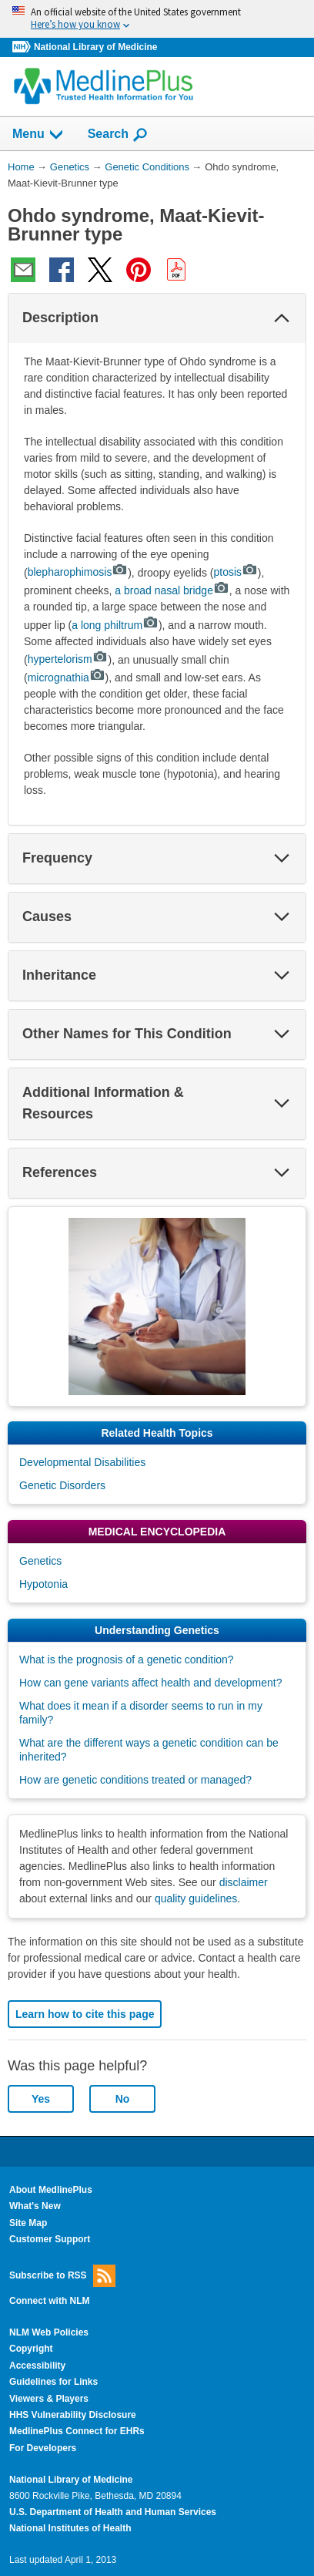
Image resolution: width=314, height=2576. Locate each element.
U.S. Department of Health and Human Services (112, 2512)
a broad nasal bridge (172, 590)
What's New (35, 2206)
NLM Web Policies (49, 2332)
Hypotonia (43, 1584)
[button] (281, 318)
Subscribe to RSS (62, 2276)
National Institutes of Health (70, 2528)
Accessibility (37, 2365)
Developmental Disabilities (82, 1462)
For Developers (42, 2448)
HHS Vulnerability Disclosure (72, 2415)
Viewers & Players (49, 2398)
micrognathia (66, 677)
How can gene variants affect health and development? (150, 1682)
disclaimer (243, 1882)
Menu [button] (38, 134)
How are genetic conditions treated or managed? (135, 1780)
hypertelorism (68, 659)
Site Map (28, 2223)
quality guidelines (196, 1898)
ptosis (235, 572)
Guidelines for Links (53, 2381)
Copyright (31, 2348)
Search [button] (118, 134)
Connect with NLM (49, 2300)
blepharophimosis (78, 572)
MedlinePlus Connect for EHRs (77, 2431)
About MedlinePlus (50, 2189)
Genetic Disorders (62, 1485)
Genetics (40, 1561)
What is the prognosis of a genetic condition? (126, 1659)
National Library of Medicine (95, 47)
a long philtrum (115, 625)
